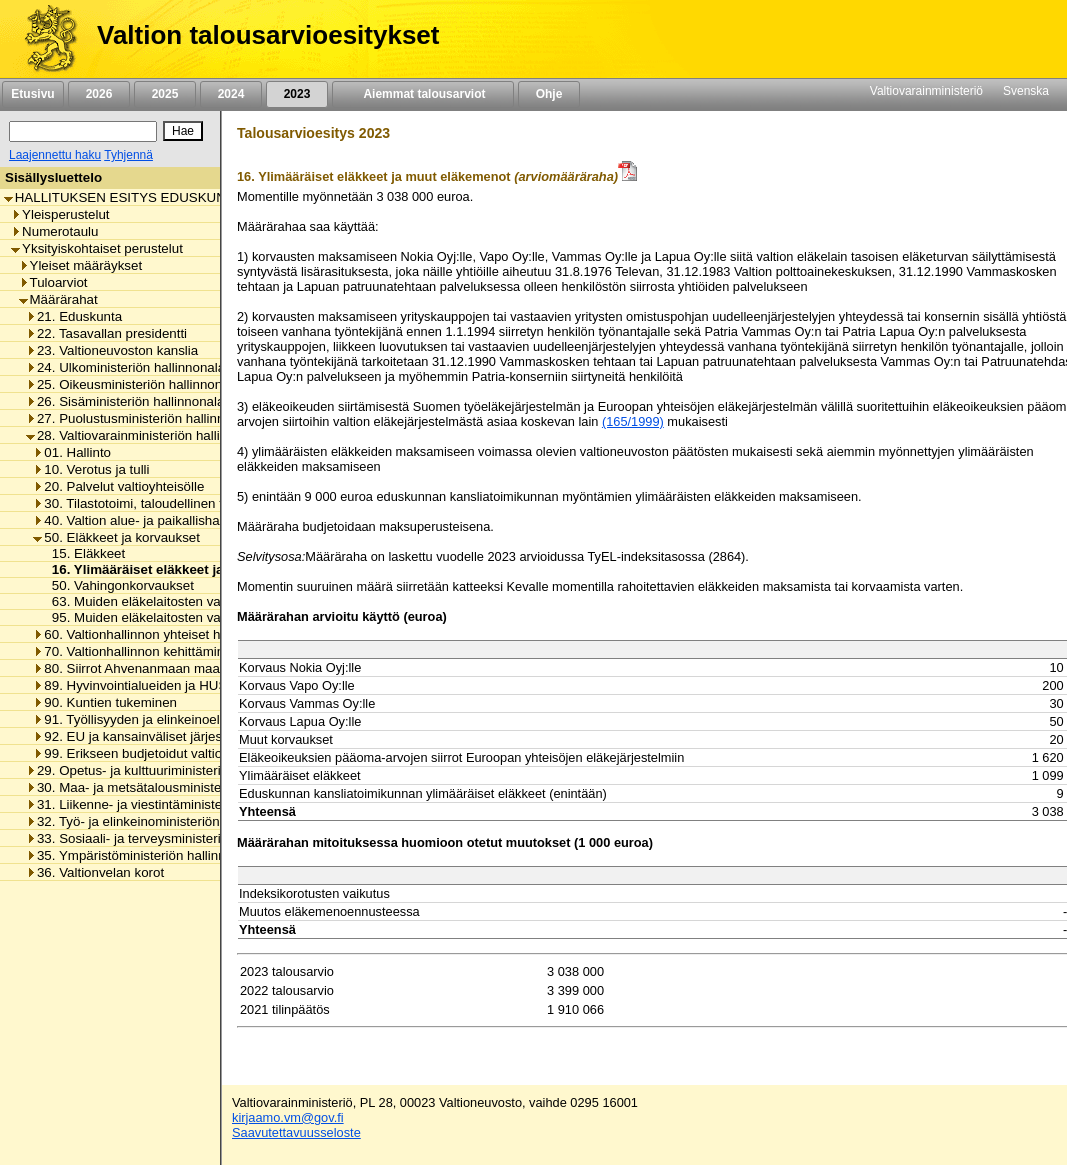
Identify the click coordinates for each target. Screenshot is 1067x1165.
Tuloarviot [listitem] (53, 282)
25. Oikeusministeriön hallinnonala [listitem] (133, 384)
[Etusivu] (43, 39)
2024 (231, 94)
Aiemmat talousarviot (423, 94)
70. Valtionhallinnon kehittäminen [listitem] (136, 651)
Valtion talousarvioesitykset (268, 35)
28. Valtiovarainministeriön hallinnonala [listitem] (146, 435)
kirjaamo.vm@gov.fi (288, 1117)
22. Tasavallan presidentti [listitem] (106, 333)
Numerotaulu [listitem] (54, 231)
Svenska (1026, 91)
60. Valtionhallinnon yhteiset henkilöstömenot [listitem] (171, 634)
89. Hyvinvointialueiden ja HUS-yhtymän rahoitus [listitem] (183, 685)
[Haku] (83, 131)
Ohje (549, 94)
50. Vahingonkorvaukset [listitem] (117, 585)
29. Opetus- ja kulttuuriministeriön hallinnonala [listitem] (168, 770)
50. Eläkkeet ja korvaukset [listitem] (116, 537)
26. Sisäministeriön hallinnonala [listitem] (125, 401)
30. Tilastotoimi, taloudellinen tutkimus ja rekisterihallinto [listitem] (204, 503)
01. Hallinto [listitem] (72, 452)
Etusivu (32, 94)
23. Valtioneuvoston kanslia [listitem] (112, 350)
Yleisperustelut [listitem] (60, 214)
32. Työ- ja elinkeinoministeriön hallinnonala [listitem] (160, 821)
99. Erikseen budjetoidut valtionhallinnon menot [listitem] (178, 753)
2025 (165, 94)
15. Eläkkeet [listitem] (83, 553)
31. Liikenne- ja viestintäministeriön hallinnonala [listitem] (172, 804)
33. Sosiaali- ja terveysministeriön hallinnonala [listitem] (168, 838)
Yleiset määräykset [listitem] (81, 265)
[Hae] (183, 131)
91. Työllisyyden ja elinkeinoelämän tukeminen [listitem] (175, 719)
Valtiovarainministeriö (926, 91)
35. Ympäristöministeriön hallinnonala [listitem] (142, 855)
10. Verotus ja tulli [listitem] (91, 469)
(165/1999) (633, 421)
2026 (99, 94)
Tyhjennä (128, 155)
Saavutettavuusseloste (296, 1132)
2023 (297, 94)
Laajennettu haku (55, 155)
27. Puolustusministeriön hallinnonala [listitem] (141, 418)
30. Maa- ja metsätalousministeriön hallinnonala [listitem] (172, 787)
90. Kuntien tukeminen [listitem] (105, 702)
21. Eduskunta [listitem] (74, 316)
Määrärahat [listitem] (58, 299)
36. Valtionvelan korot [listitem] (95, 872)
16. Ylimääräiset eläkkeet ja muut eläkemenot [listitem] (189, 569)
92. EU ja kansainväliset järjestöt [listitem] (135, 736)
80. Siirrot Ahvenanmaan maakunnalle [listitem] (151, 668)
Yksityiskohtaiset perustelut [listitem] (97, 248)
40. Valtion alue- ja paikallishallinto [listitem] (140, 520)
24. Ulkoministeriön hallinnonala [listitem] (125, 367)
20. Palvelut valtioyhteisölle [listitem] (118, 486)
